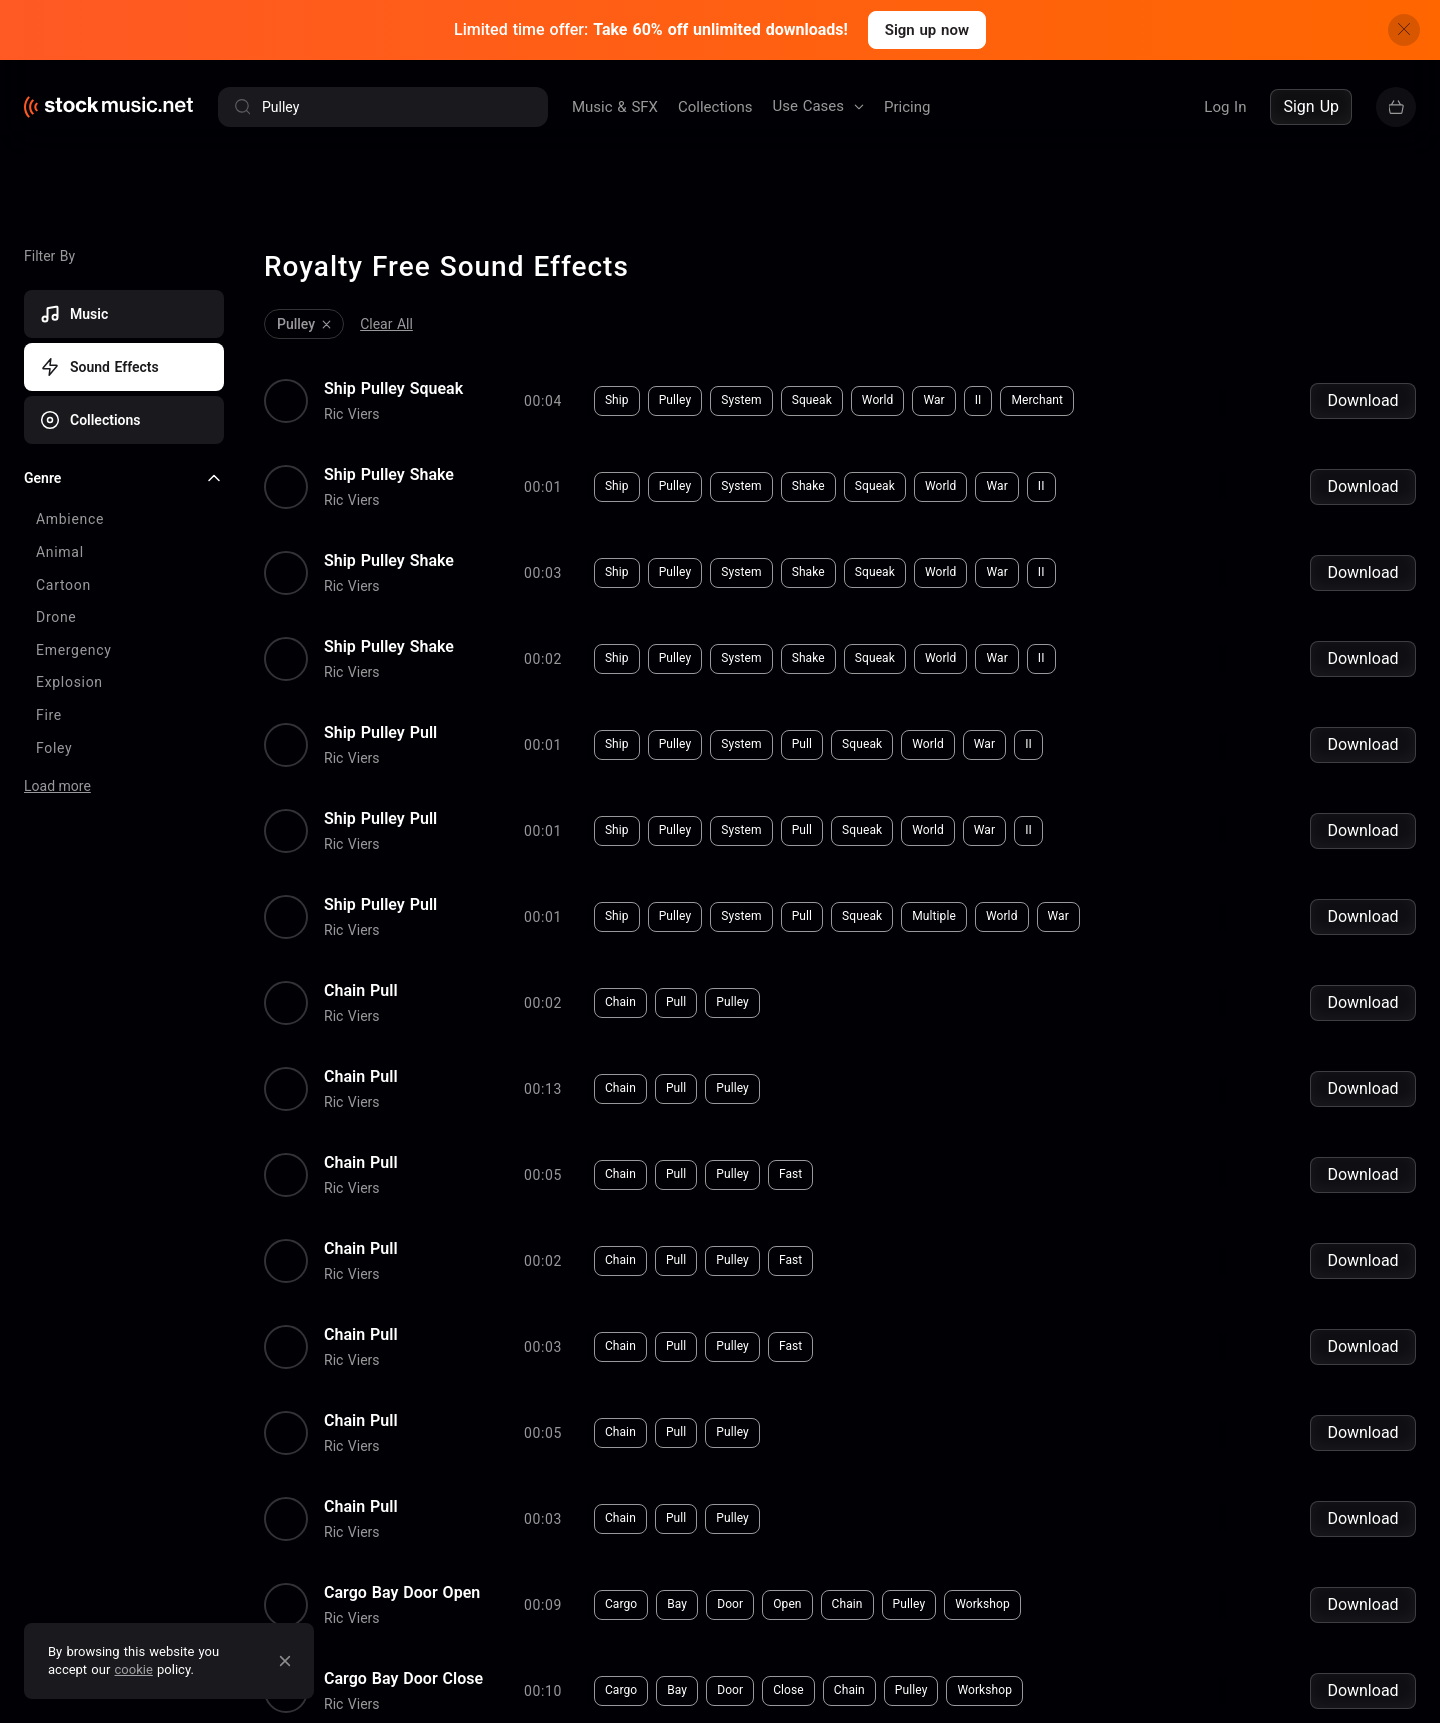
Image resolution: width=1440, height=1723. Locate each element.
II (680, 381)
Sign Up (1311, 106)
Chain (322, 885)
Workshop (684, 1389)
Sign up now (927, 30)
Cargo (323, 1389)
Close (490, 1461)
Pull (504, 669)
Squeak (514, 381)
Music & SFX (615, 107)
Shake (510, 453)
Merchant (740, 381)
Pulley (377, 381)
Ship (319, 381)
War (636, 381)
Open (489, 1389)
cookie (134, 1669)
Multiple (636, 813)
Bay (379, 1389)
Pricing (907, 107)
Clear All (386, 311)
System (443, 381)
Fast (492, 1029)
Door (432, 1389)
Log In (1225, 107)
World (580, 381)
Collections (715, 107)
